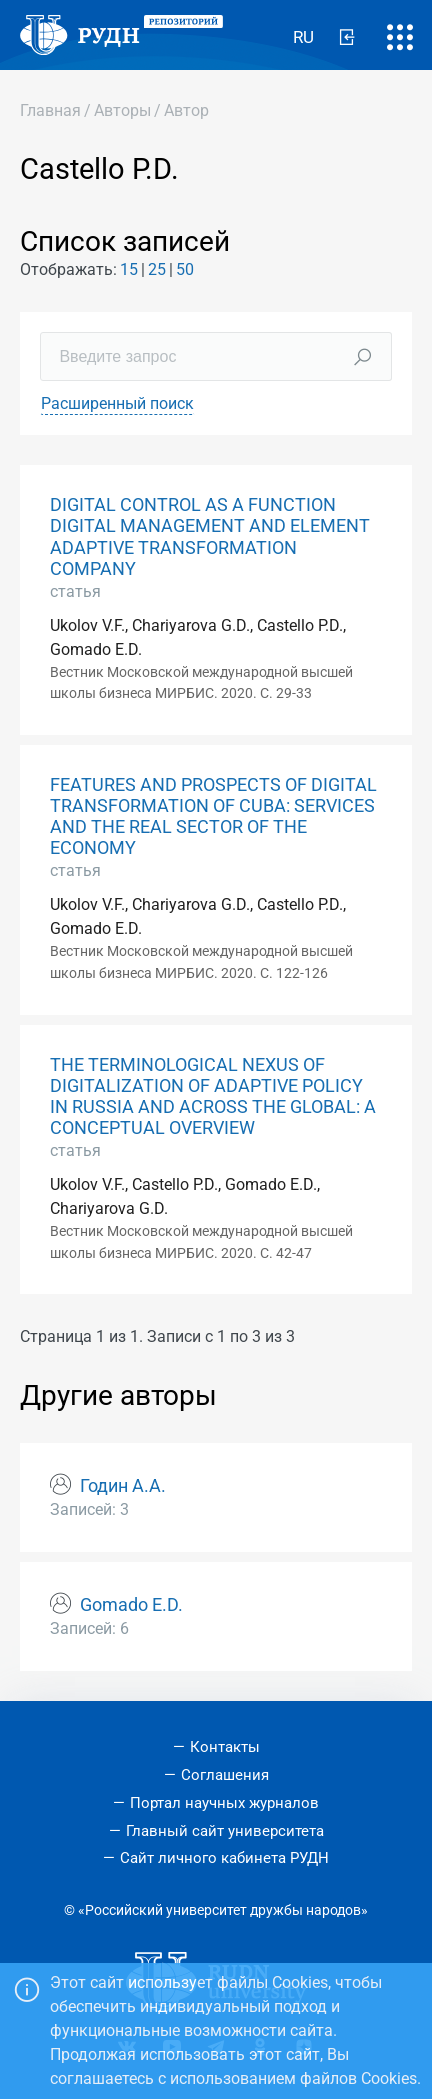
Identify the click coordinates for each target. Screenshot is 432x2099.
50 (185, 269)
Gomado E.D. (131, 1605)
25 (157, 269)
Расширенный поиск (117, 403)
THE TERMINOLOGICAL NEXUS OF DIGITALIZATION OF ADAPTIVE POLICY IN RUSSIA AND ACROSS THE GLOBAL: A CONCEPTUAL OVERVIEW (213, 1096)
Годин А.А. (123, 1486)
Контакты (225, 1747)
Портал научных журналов (224, 1803)
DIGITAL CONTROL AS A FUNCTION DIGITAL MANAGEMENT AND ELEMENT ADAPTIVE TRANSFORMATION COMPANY (210, 536)
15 (129, 269)
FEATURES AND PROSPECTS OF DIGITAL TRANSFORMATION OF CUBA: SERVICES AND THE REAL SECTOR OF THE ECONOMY (213, 816)
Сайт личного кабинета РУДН (224, 1858)
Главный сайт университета (225, 1831)
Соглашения (225, 1775)
